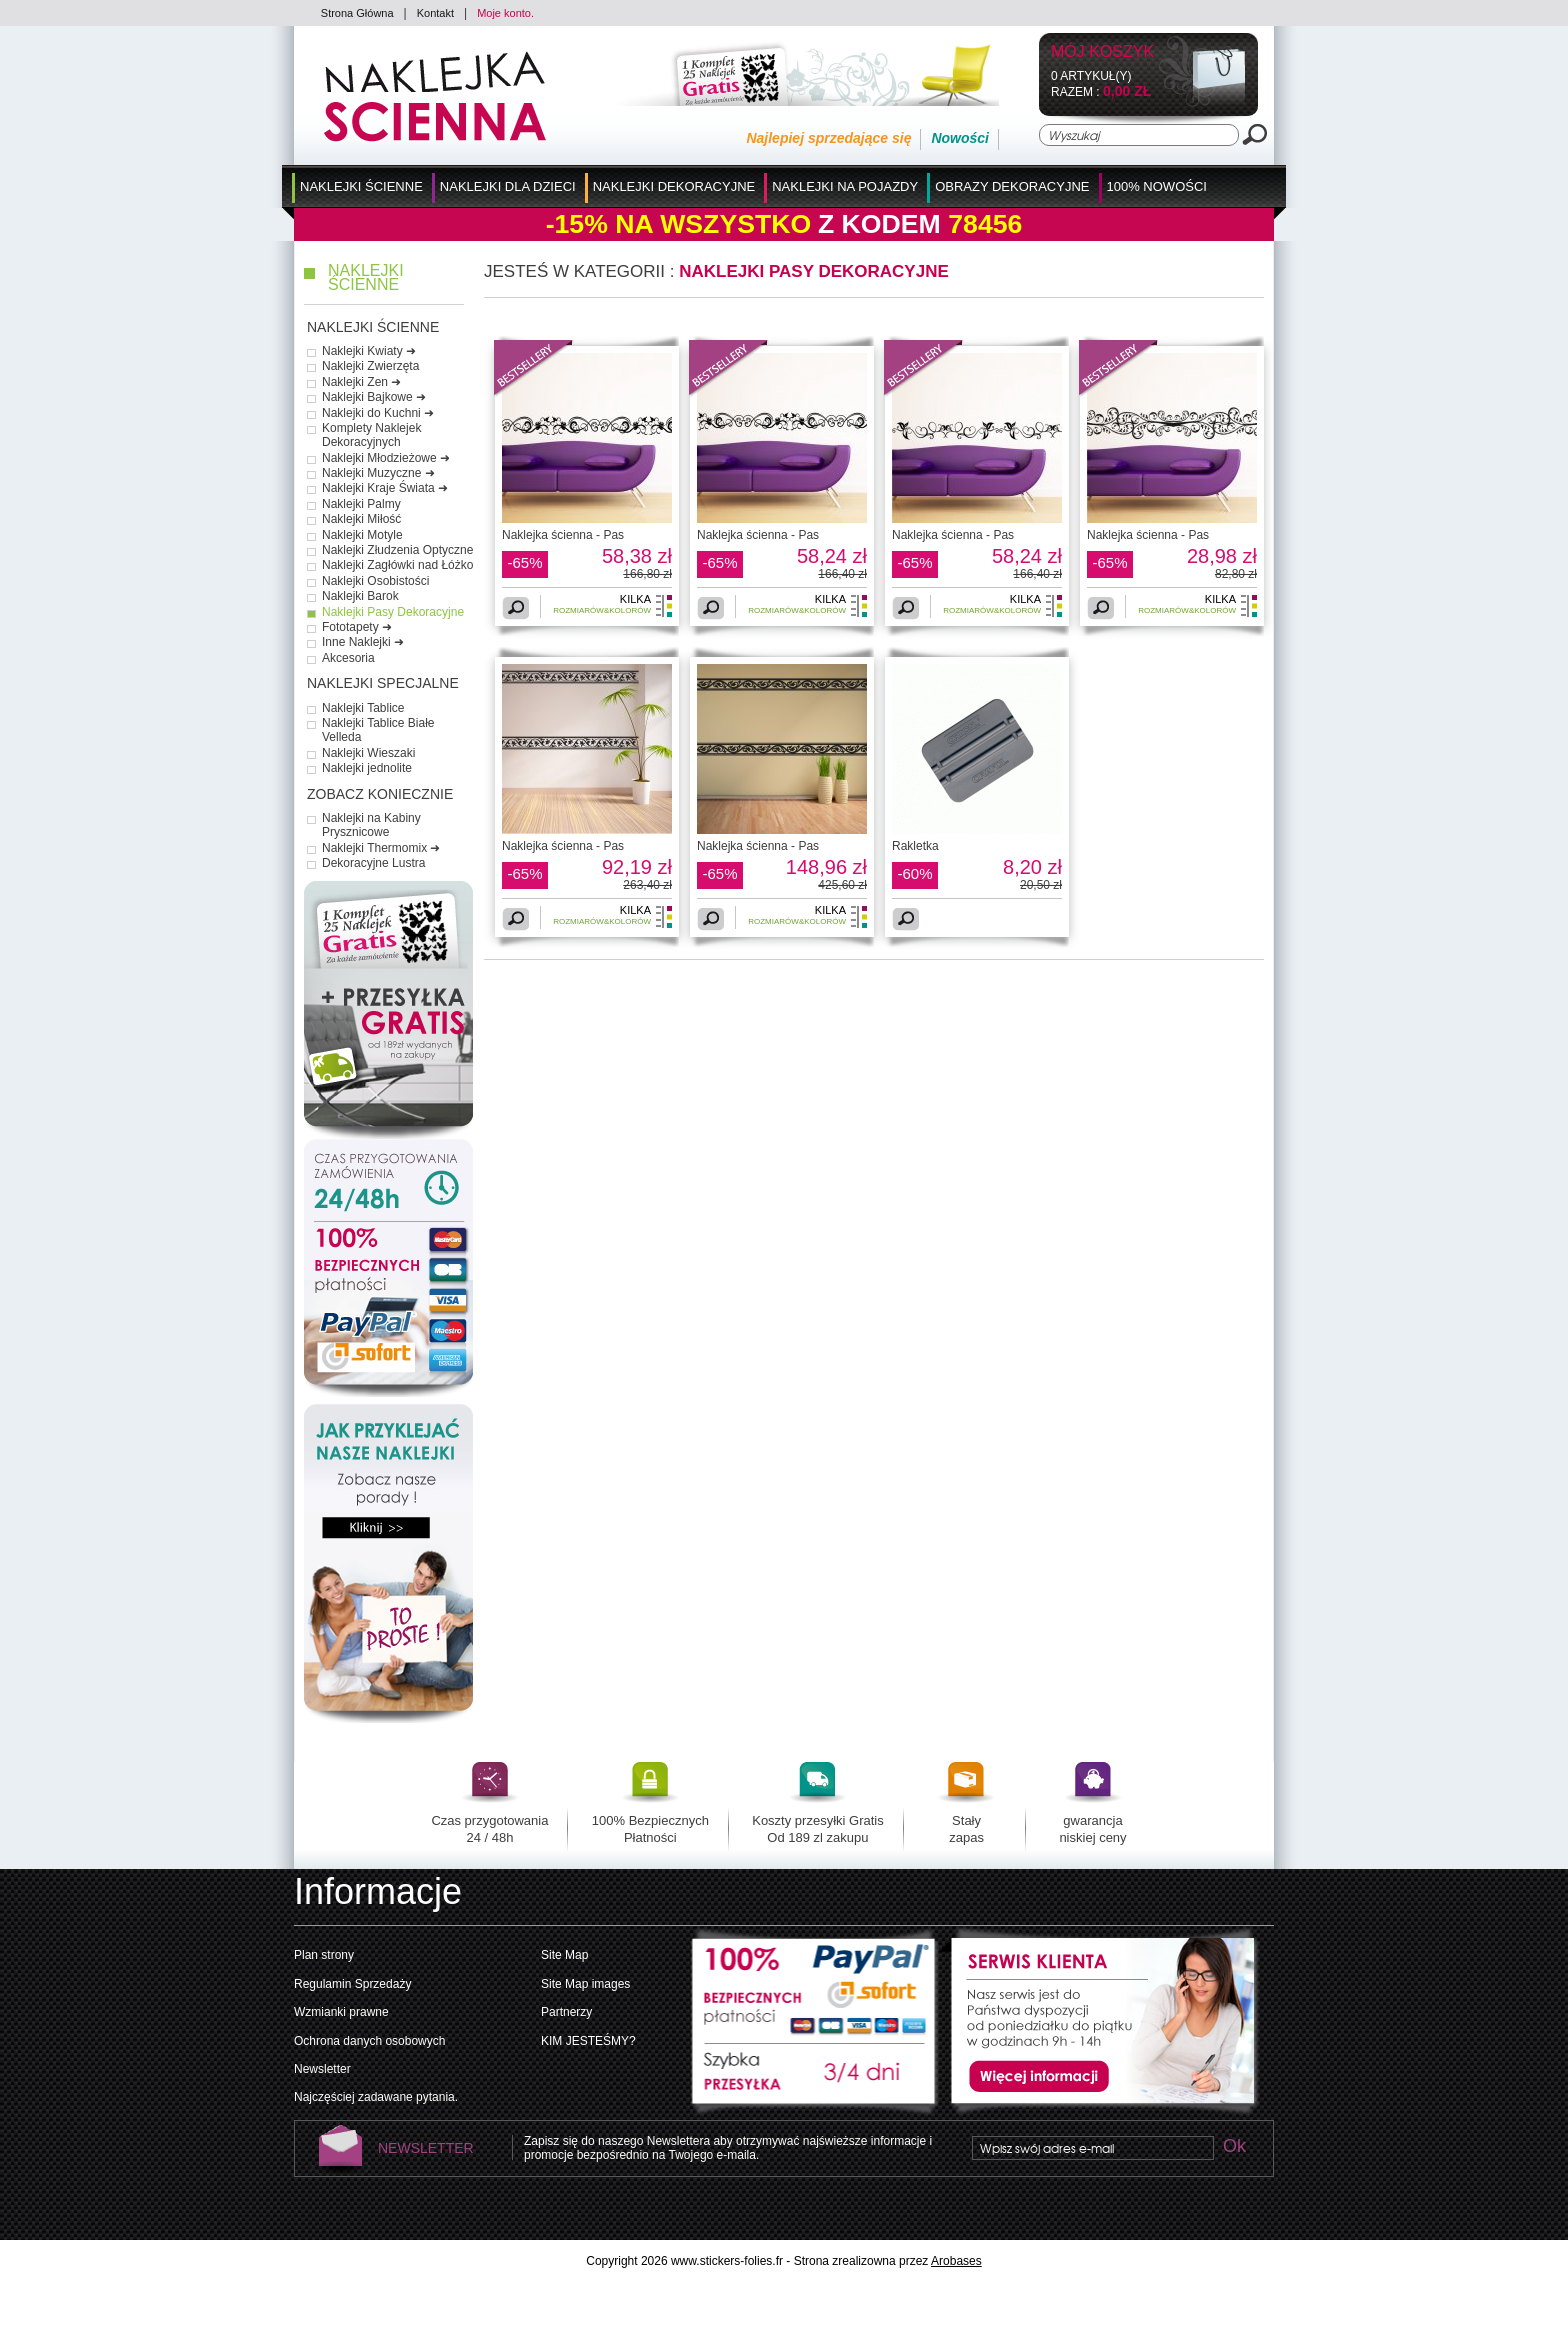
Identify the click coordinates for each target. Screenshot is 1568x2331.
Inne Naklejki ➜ (363, 642)
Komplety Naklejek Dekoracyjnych (371, 435)
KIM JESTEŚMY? (588, 2041)
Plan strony (324, 1955)
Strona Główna (357, 13)
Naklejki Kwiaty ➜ (369, 351)
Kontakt (435, 13)
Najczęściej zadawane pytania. (376, 2097)
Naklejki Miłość (361, 519)
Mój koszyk (1102, 52)
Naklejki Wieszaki (368, 753)
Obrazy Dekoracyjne (1012, 186)
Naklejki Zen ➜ (361, 382)
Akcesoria (348, 658)
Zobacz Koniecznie (380, 794)
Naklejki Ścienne (361, 186)
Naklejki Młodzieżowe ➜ (386, 458)
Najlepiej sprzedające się (828, 138)
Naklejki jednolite (367, 768)
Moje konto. (505, 13)
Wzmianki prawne (341, 2012)
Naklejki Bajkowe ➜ (374, 397)
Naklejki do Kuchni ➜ (378, 413)
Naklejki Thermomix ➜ (381, 848)
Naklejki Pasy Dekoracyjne (393, 612)
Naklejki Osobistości (375, 581)
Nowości (960, 138)
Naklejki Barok (360, 596)
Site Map (564, 1955)
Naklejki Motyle (362, 535)
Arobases (956, 2261)
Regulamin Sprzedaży (352, 1984)
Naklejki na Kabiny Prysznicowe (371, 825)
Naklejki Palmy (361, 504)
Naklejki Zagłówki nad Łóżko (397, 565)
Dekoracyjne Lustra (373, 863)
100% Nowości (1157, 186)
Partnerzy (566, 2012)
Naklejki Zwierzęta (370, 366)
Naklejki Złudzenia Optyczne (397, 550)
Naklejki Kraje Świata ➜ (385, 488)
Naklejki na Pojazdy (845, 186)
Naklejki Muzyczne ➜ (378, 473)
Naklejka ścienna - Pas (563, 535)
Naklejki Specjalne (383, 683)
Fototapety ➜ (357, 627)
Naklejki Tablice (363, 708)
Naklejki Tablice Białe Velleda (378, 730)
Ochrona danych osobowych (369, 2041)
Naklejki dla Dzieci (508, 186)
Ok (1234, 2147)
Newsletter (322, 2069)
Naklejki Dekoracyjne (674, 186)
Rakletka (915, 846)
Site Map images (585, 1984)
